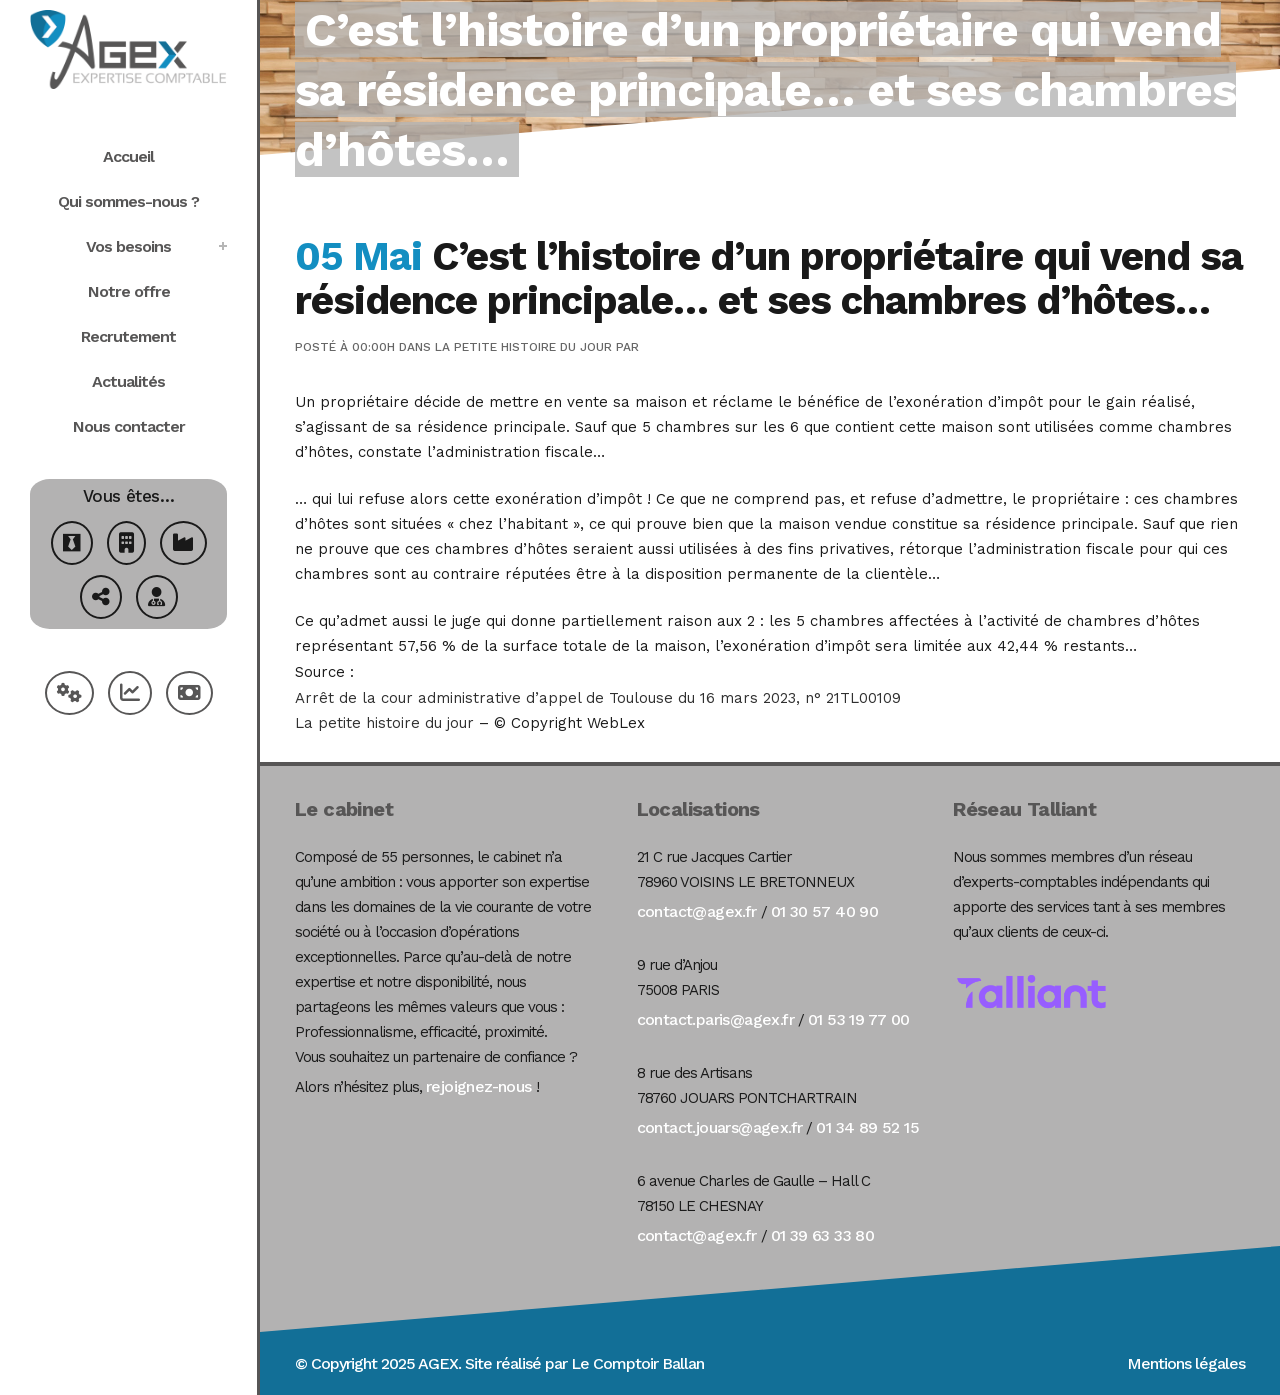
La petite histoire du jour (523, 347)
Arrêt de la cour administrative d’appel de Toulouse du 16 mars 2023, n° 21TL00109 (598, 698)
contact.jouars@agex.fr (720, 1127)
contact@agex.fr (697, 911)
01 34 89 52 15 (867, 1127)
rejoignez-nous (479, 1086)
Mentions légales (1186, 1363)
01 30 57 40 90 (825, 911)
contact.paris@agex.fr (715, 1019)
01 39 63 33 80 (823, 1235)
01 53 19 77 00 (859, 1019)
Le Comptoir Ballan (637, 1363)
